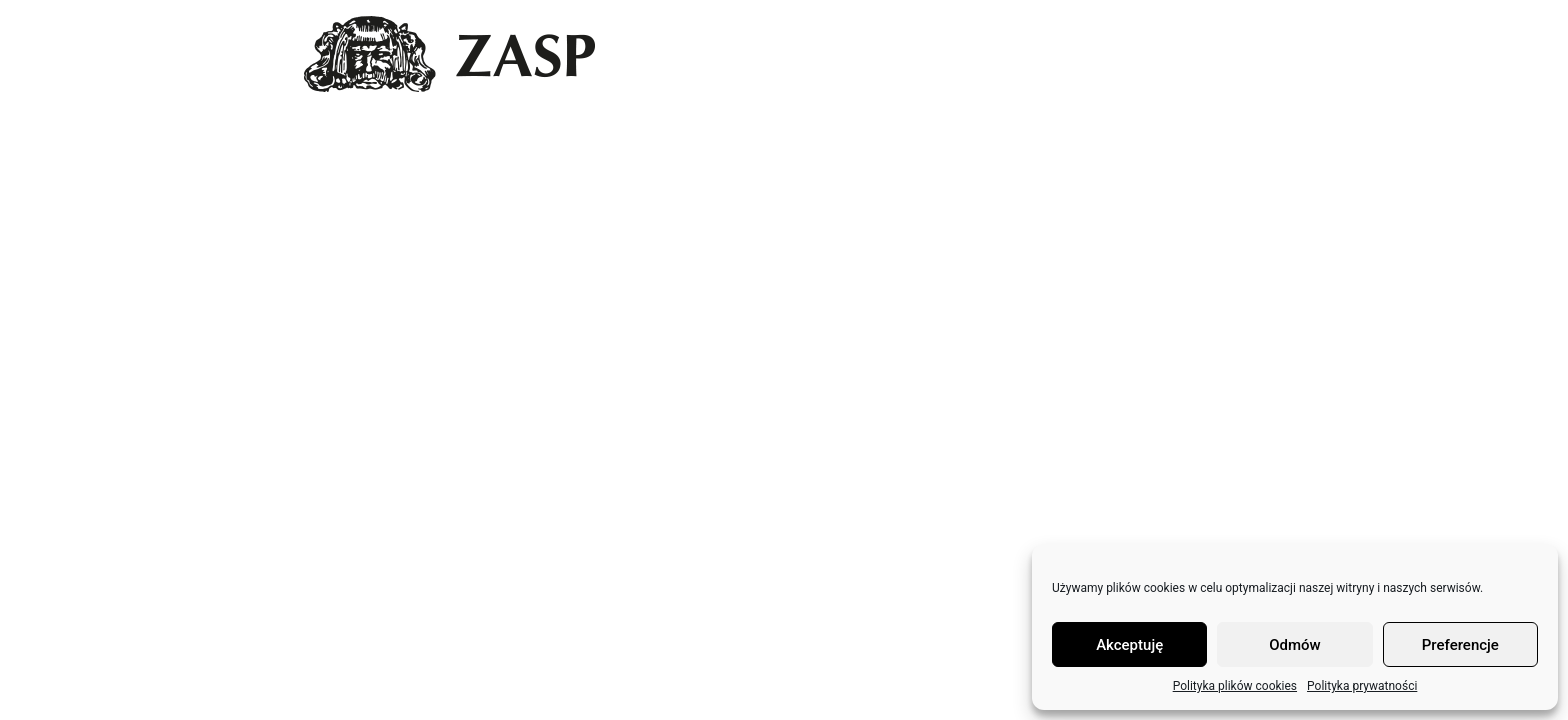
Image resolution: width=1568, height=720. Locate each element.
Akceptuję (1129, 645)
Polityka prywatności (1362, 686)
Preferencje (1460, 645)
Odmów (1295, 645)
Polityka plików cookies (1235, 686)
